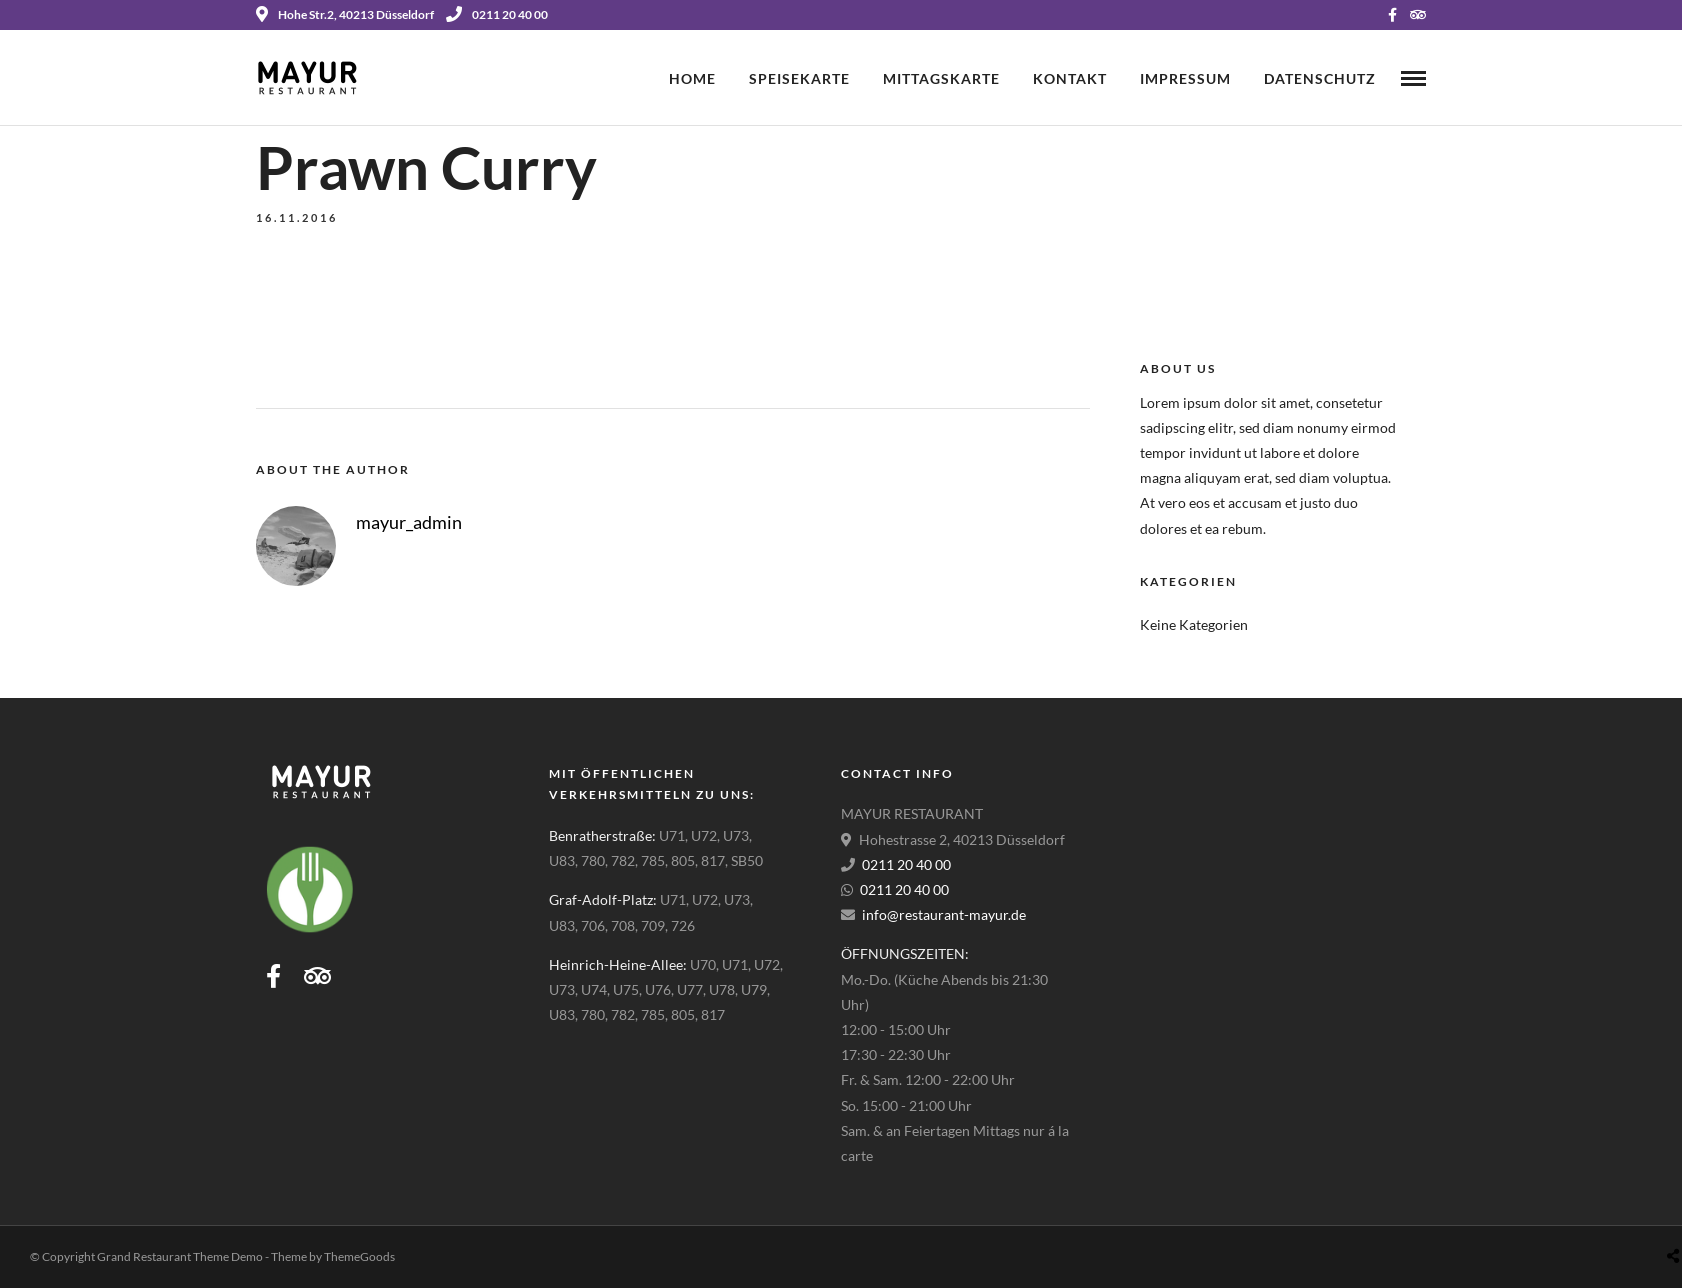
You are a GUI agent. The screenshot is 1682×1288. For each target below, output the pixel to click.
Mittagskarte (941, 78)
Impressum (1185, 78)
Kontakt (1070, 78)
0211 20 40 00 (497, 14)
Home (692, 78)
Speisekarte (799, 78)
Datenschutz (1320, 78)
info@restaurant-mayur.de (944, 914)
